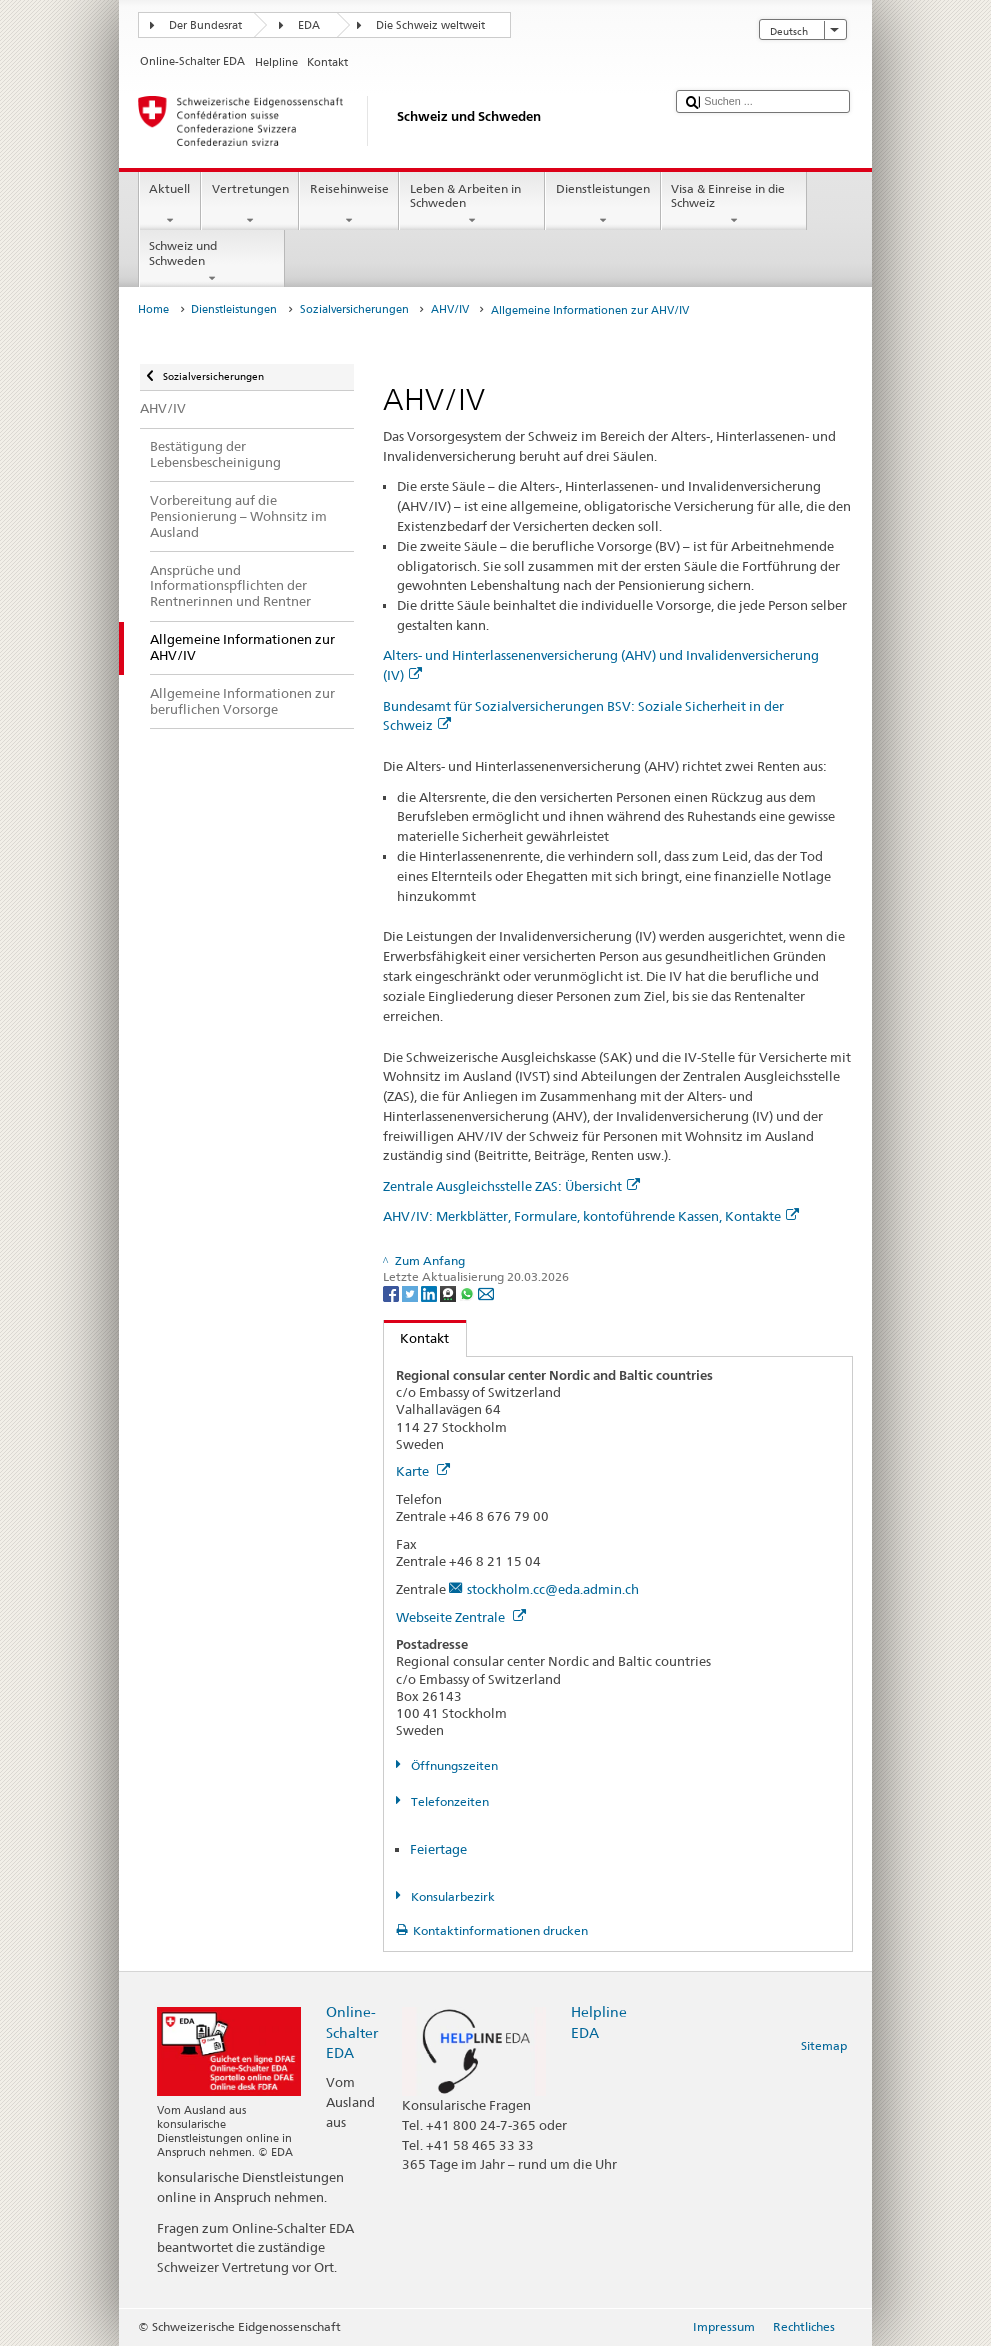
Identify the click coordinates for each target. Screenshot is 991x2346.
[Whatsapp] (468, 1292)
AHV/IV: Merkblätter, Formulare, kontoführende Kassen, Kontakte (591, 1216)
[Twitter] (411, 1292)
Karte (423, 1471)
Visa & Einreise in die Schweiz (734, 205)
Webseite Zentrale (461, 1617)
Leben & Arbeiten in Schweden (472, 205)
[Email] (486, 1292)
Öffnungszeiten (453, 1765)
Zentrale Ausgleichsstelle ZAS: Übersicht (511, 1186)
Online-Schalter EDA (352, 2031)
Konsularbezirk (451, 1896)
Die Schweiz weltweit (430, 25)
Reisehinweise (349, 205)
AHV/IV (450, 309)
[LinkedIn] (430, 1292)
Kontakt (417, 1338)
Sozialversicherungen (354, 309)
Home (153, 309)
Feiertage (438, 1849)
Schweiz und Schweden (212, 262)
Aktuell (170, 205)
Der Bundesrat (205, 25)
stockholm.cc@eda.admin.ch (553, 1589)
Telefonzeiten (448, 1801)
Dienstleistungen (602, 205)
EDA (309, 25)
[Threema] (449, 1292)
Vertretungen (250, 205)
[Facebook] (392, 1292)
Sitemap (824, 2045)
